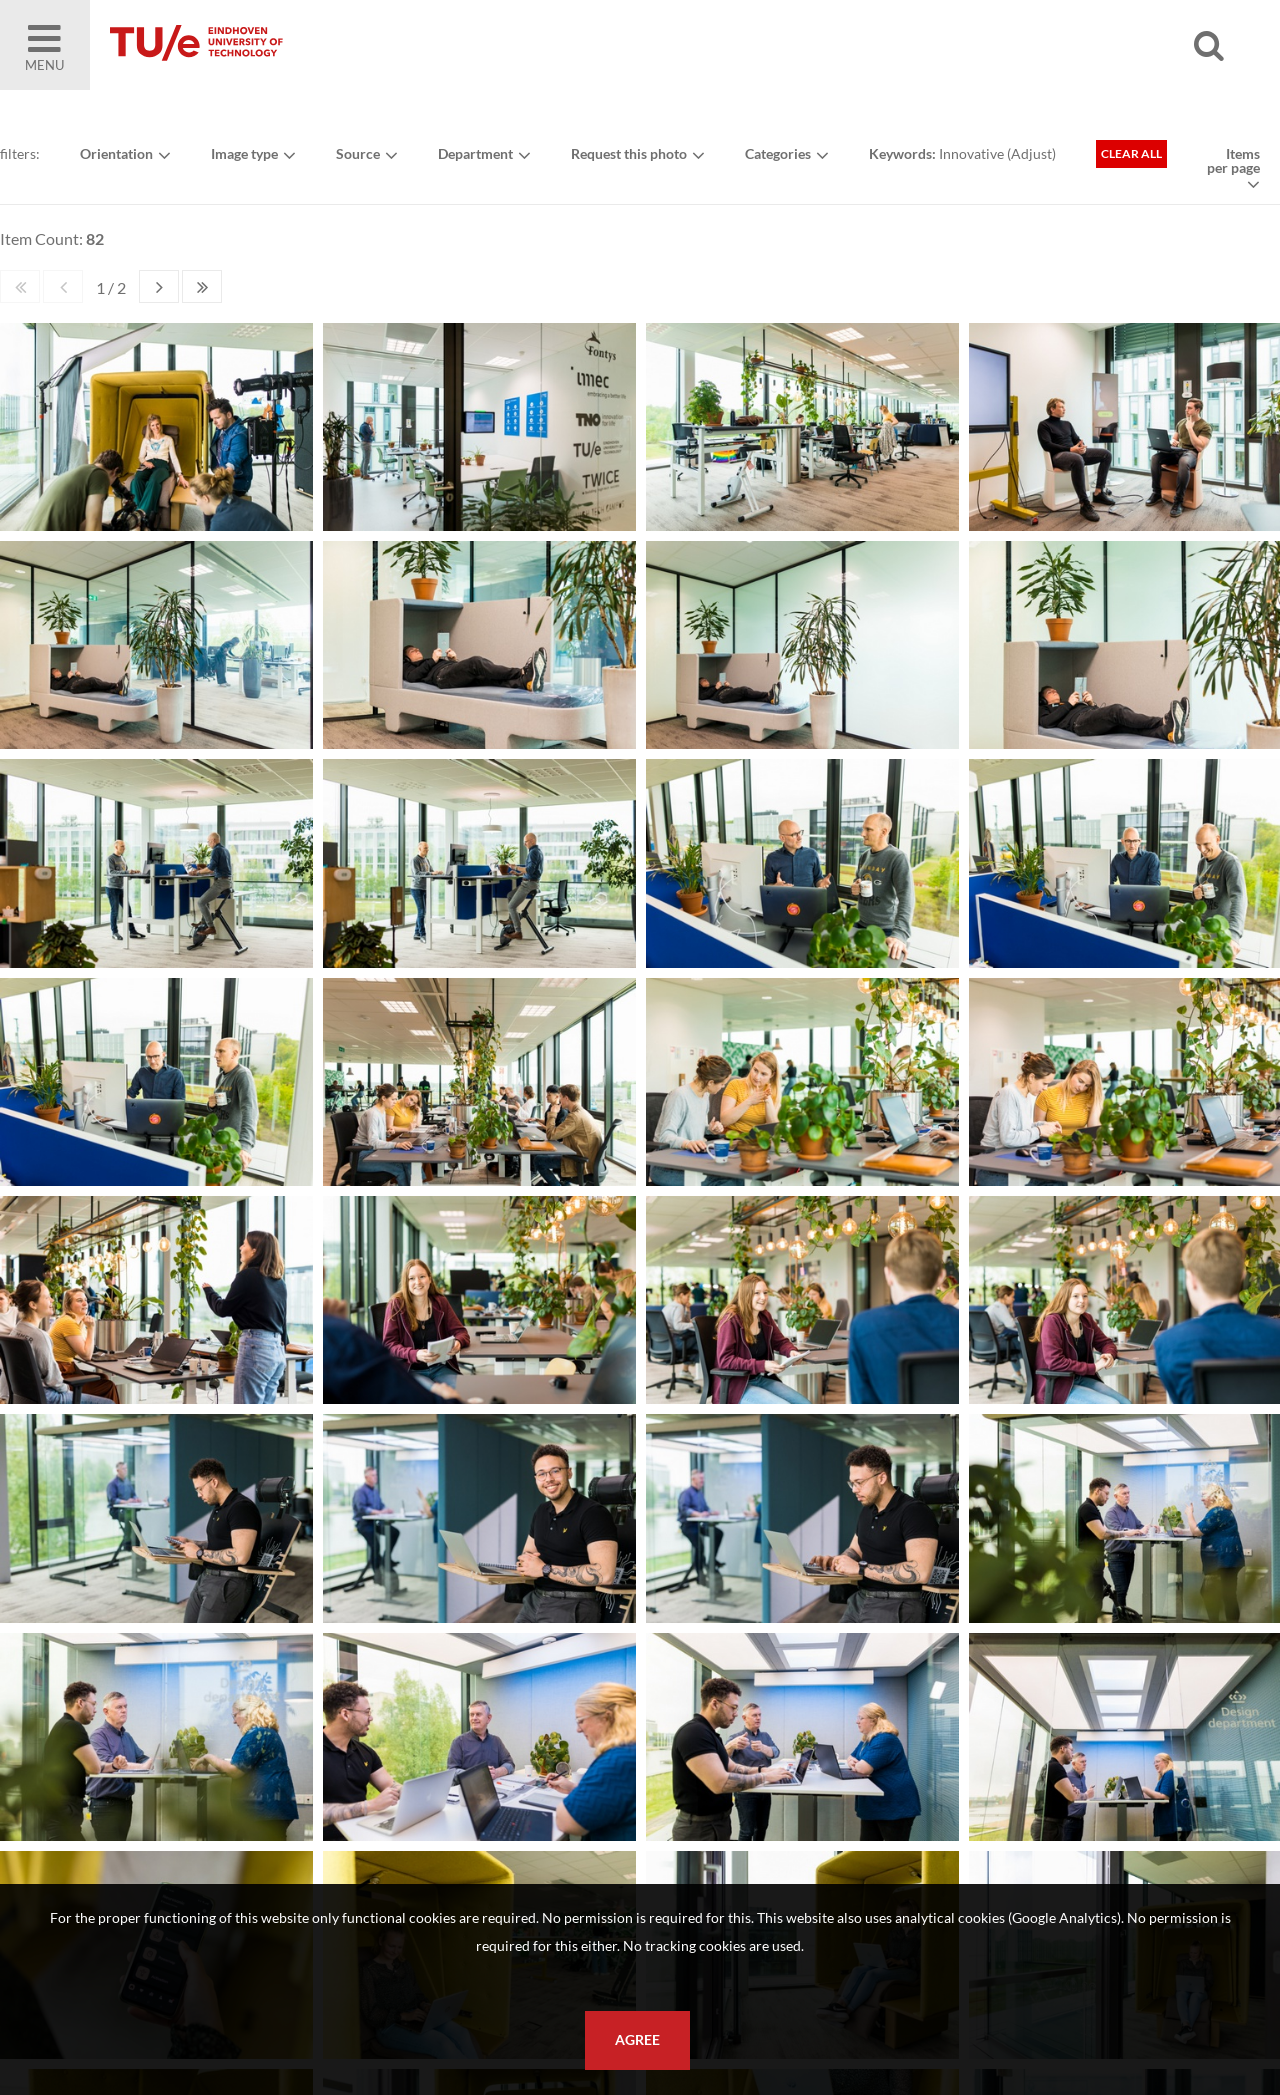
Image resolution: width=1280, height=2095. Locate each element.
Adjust (1031, 153)
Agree (637, 2040)
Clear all (1131, 153)
